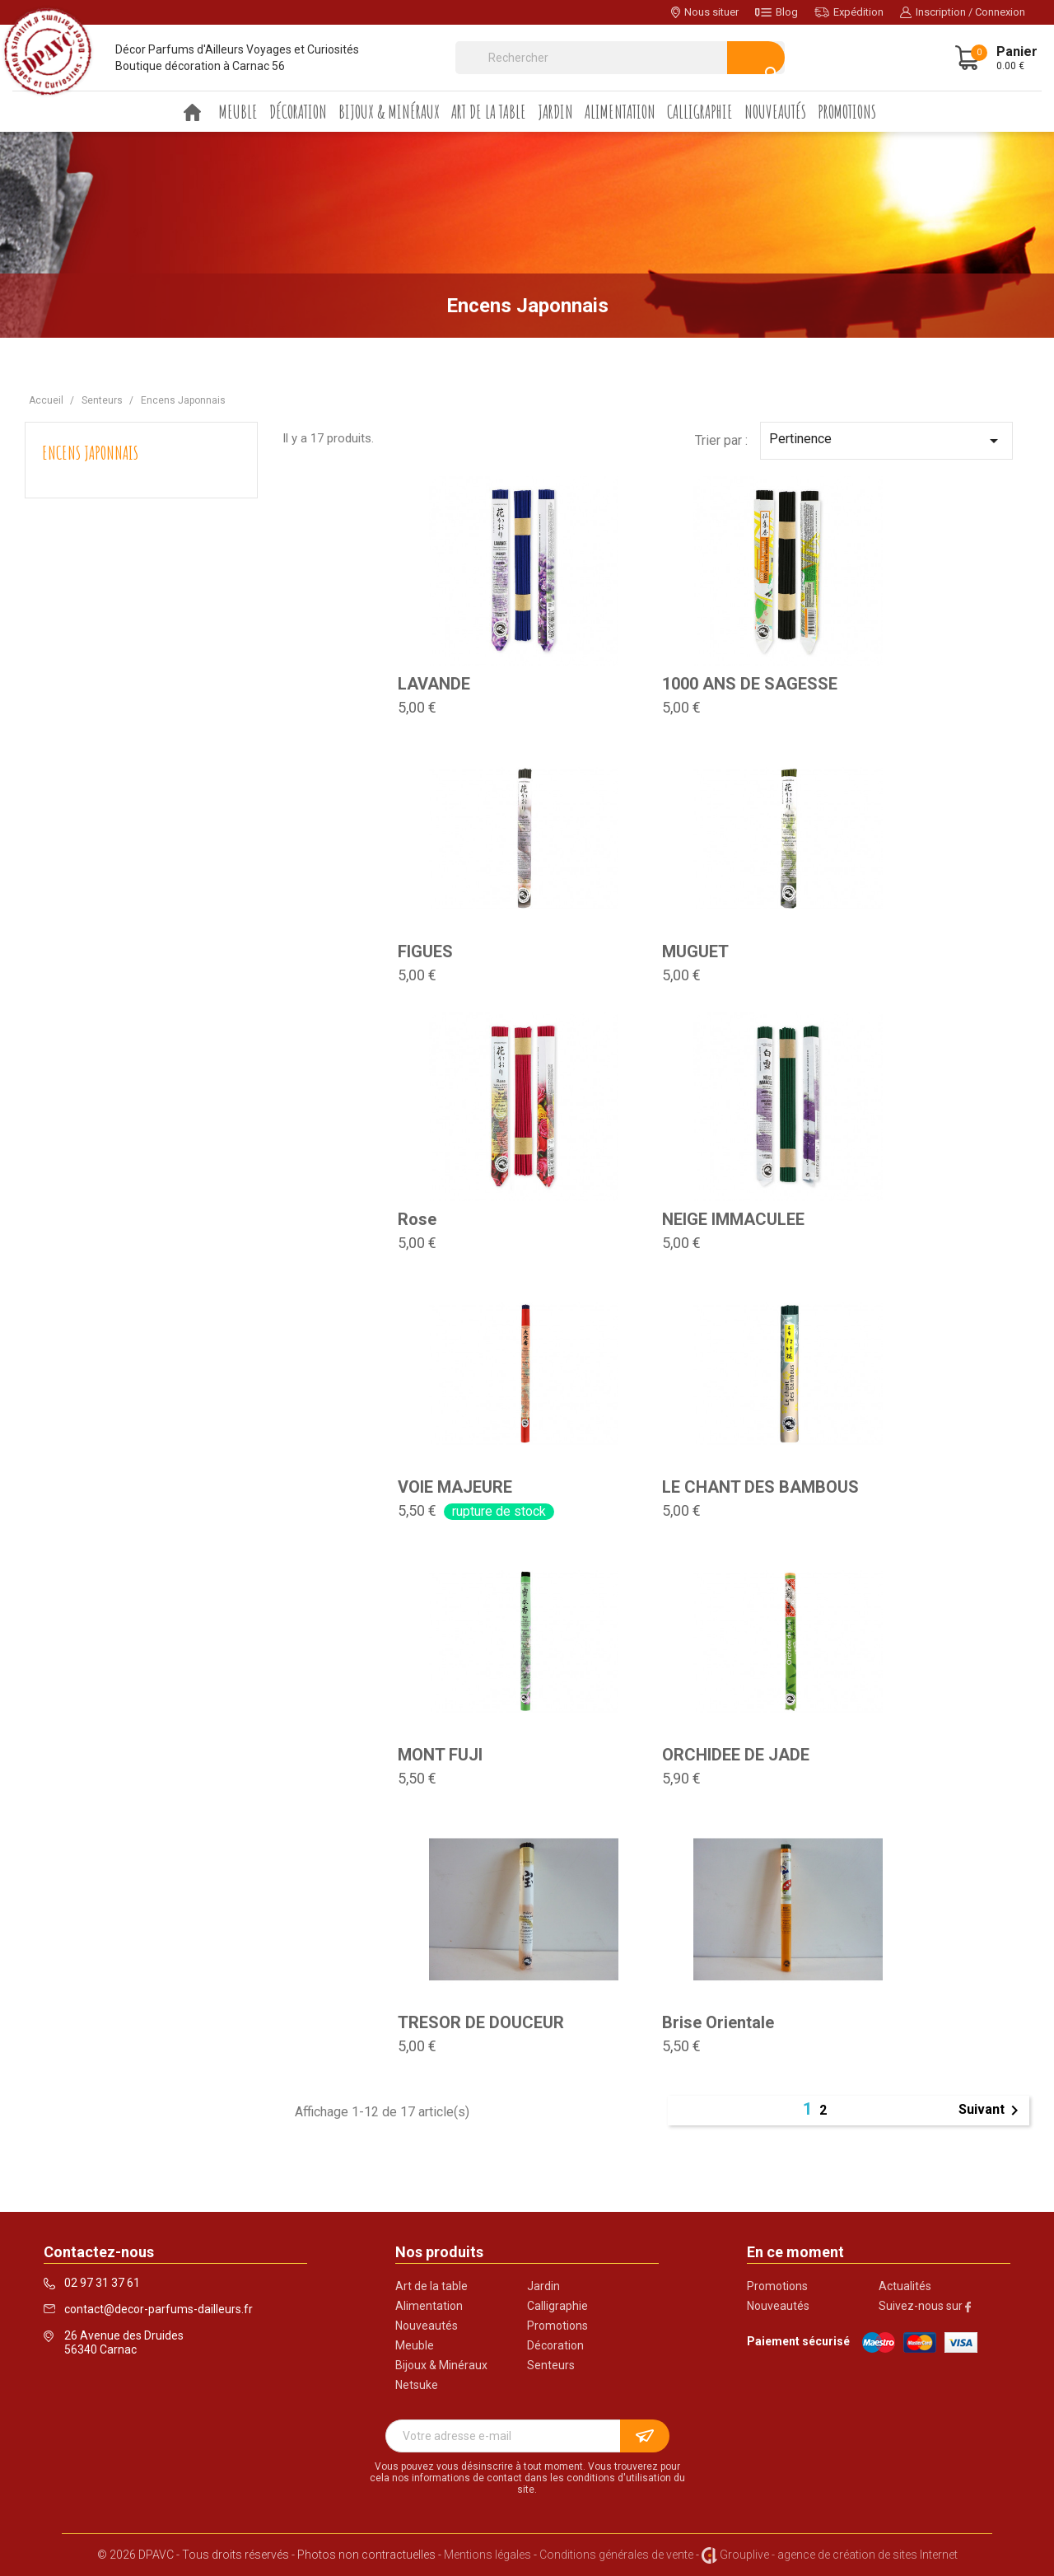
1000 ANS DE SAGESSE (749, 684)
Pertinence (886, 441)
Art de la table (488, 112)
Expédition (849, 12)
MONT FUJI (440, 1755)
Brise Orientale (718, 2022)
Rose (417, 1219)
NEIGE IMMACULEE (733, 1219)
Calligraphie (700, 112)
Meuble (238, 112)
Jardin (555, 112)
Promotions (847, 112)
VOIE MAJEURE (455, 1487)
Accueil (193, 112)
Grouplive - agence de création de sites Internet (839, 2554)
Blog (776, 12)
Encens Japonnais (90, 453)
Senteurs (551, 2365)
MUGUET (695, 951)
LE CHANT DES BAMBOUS (760, 1487)
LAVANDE (434, 684)
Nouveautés (775, 112)
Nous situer (705, 12)
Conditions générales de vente (616, 2554)
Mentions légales (487, 2554)
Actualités (905, 2286)
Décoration (298, 112)
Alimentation (620, 112)
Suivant (991, 2110)
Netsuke (416, 2384)
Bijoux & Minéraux (389, 112)
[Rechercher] (620, 57)
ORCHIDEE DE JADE (735, 1755)
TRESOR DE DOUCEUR (481, 2022)
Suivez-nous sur (925, 2305)
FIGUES (425, 951)
